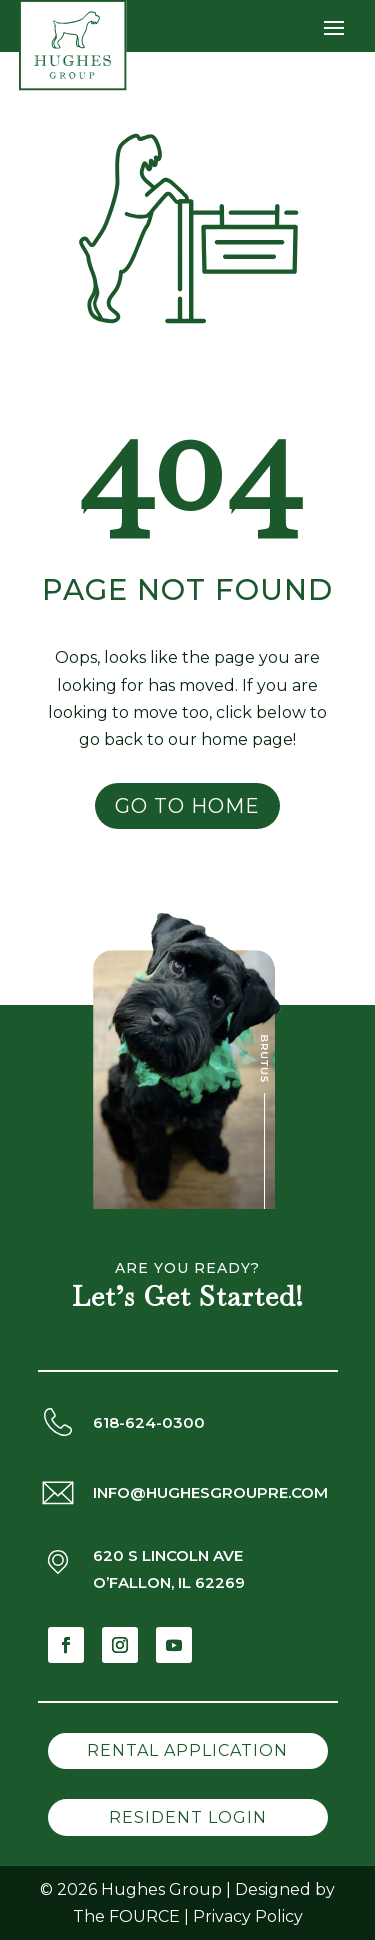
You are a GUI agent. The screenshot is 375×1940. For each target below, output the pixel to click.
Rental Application (187, 1750)
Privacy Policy (248, 1916)
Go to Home (187, 806)
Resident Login (188, 1817)
